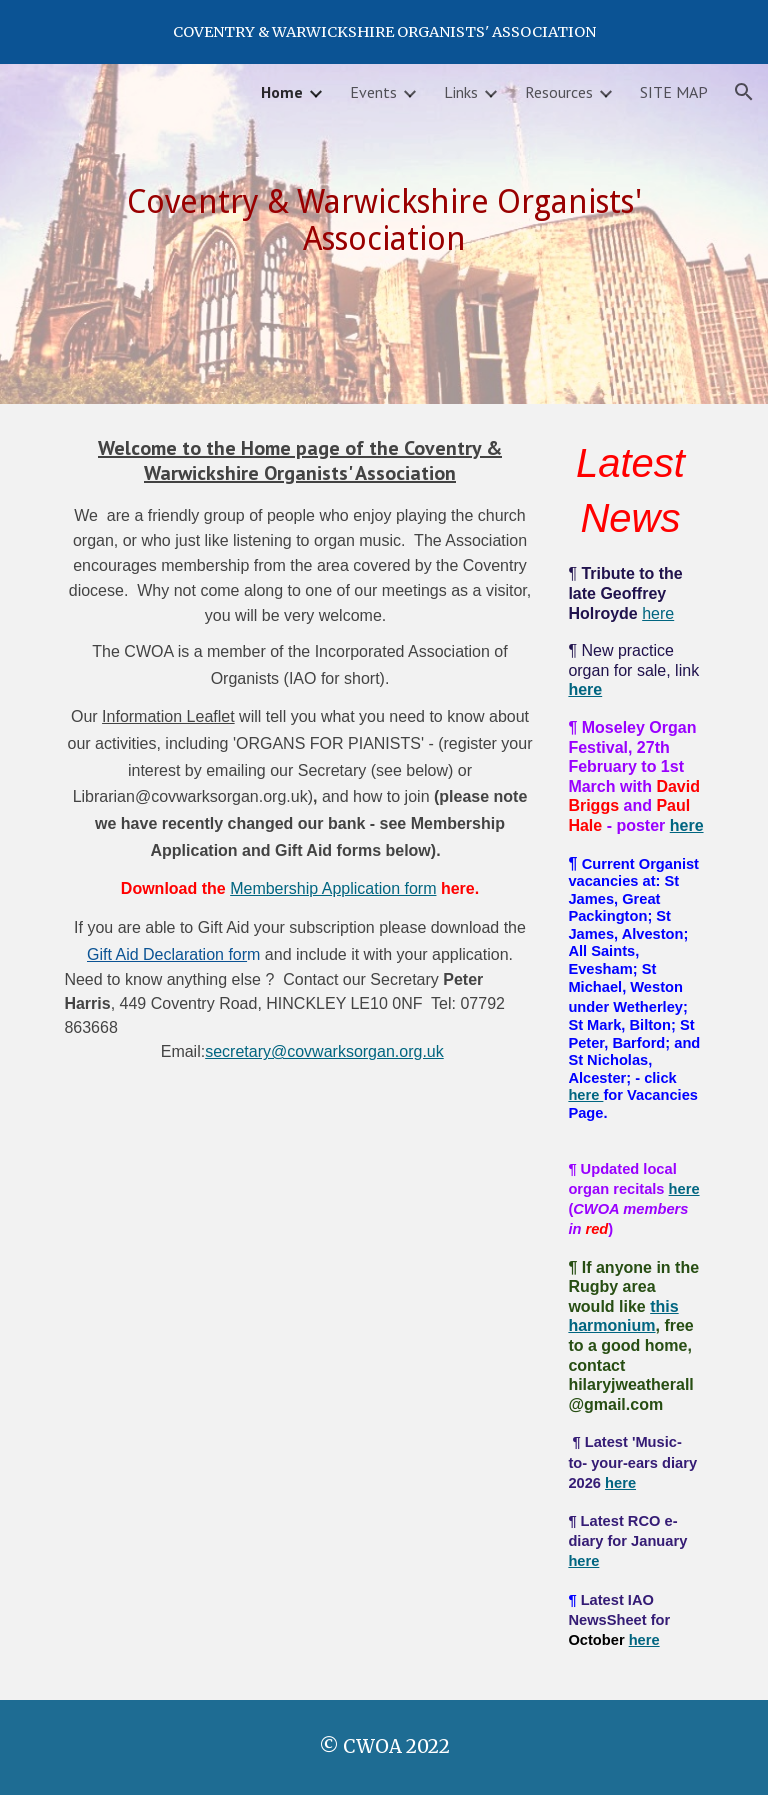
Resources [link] (559, 92)
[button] (744, 92)
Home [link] (282, 92)
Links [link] (461, 92)
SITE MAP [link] (674, 92)
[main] (383, 220)
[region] (384, 32)
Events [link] (373, 92)
